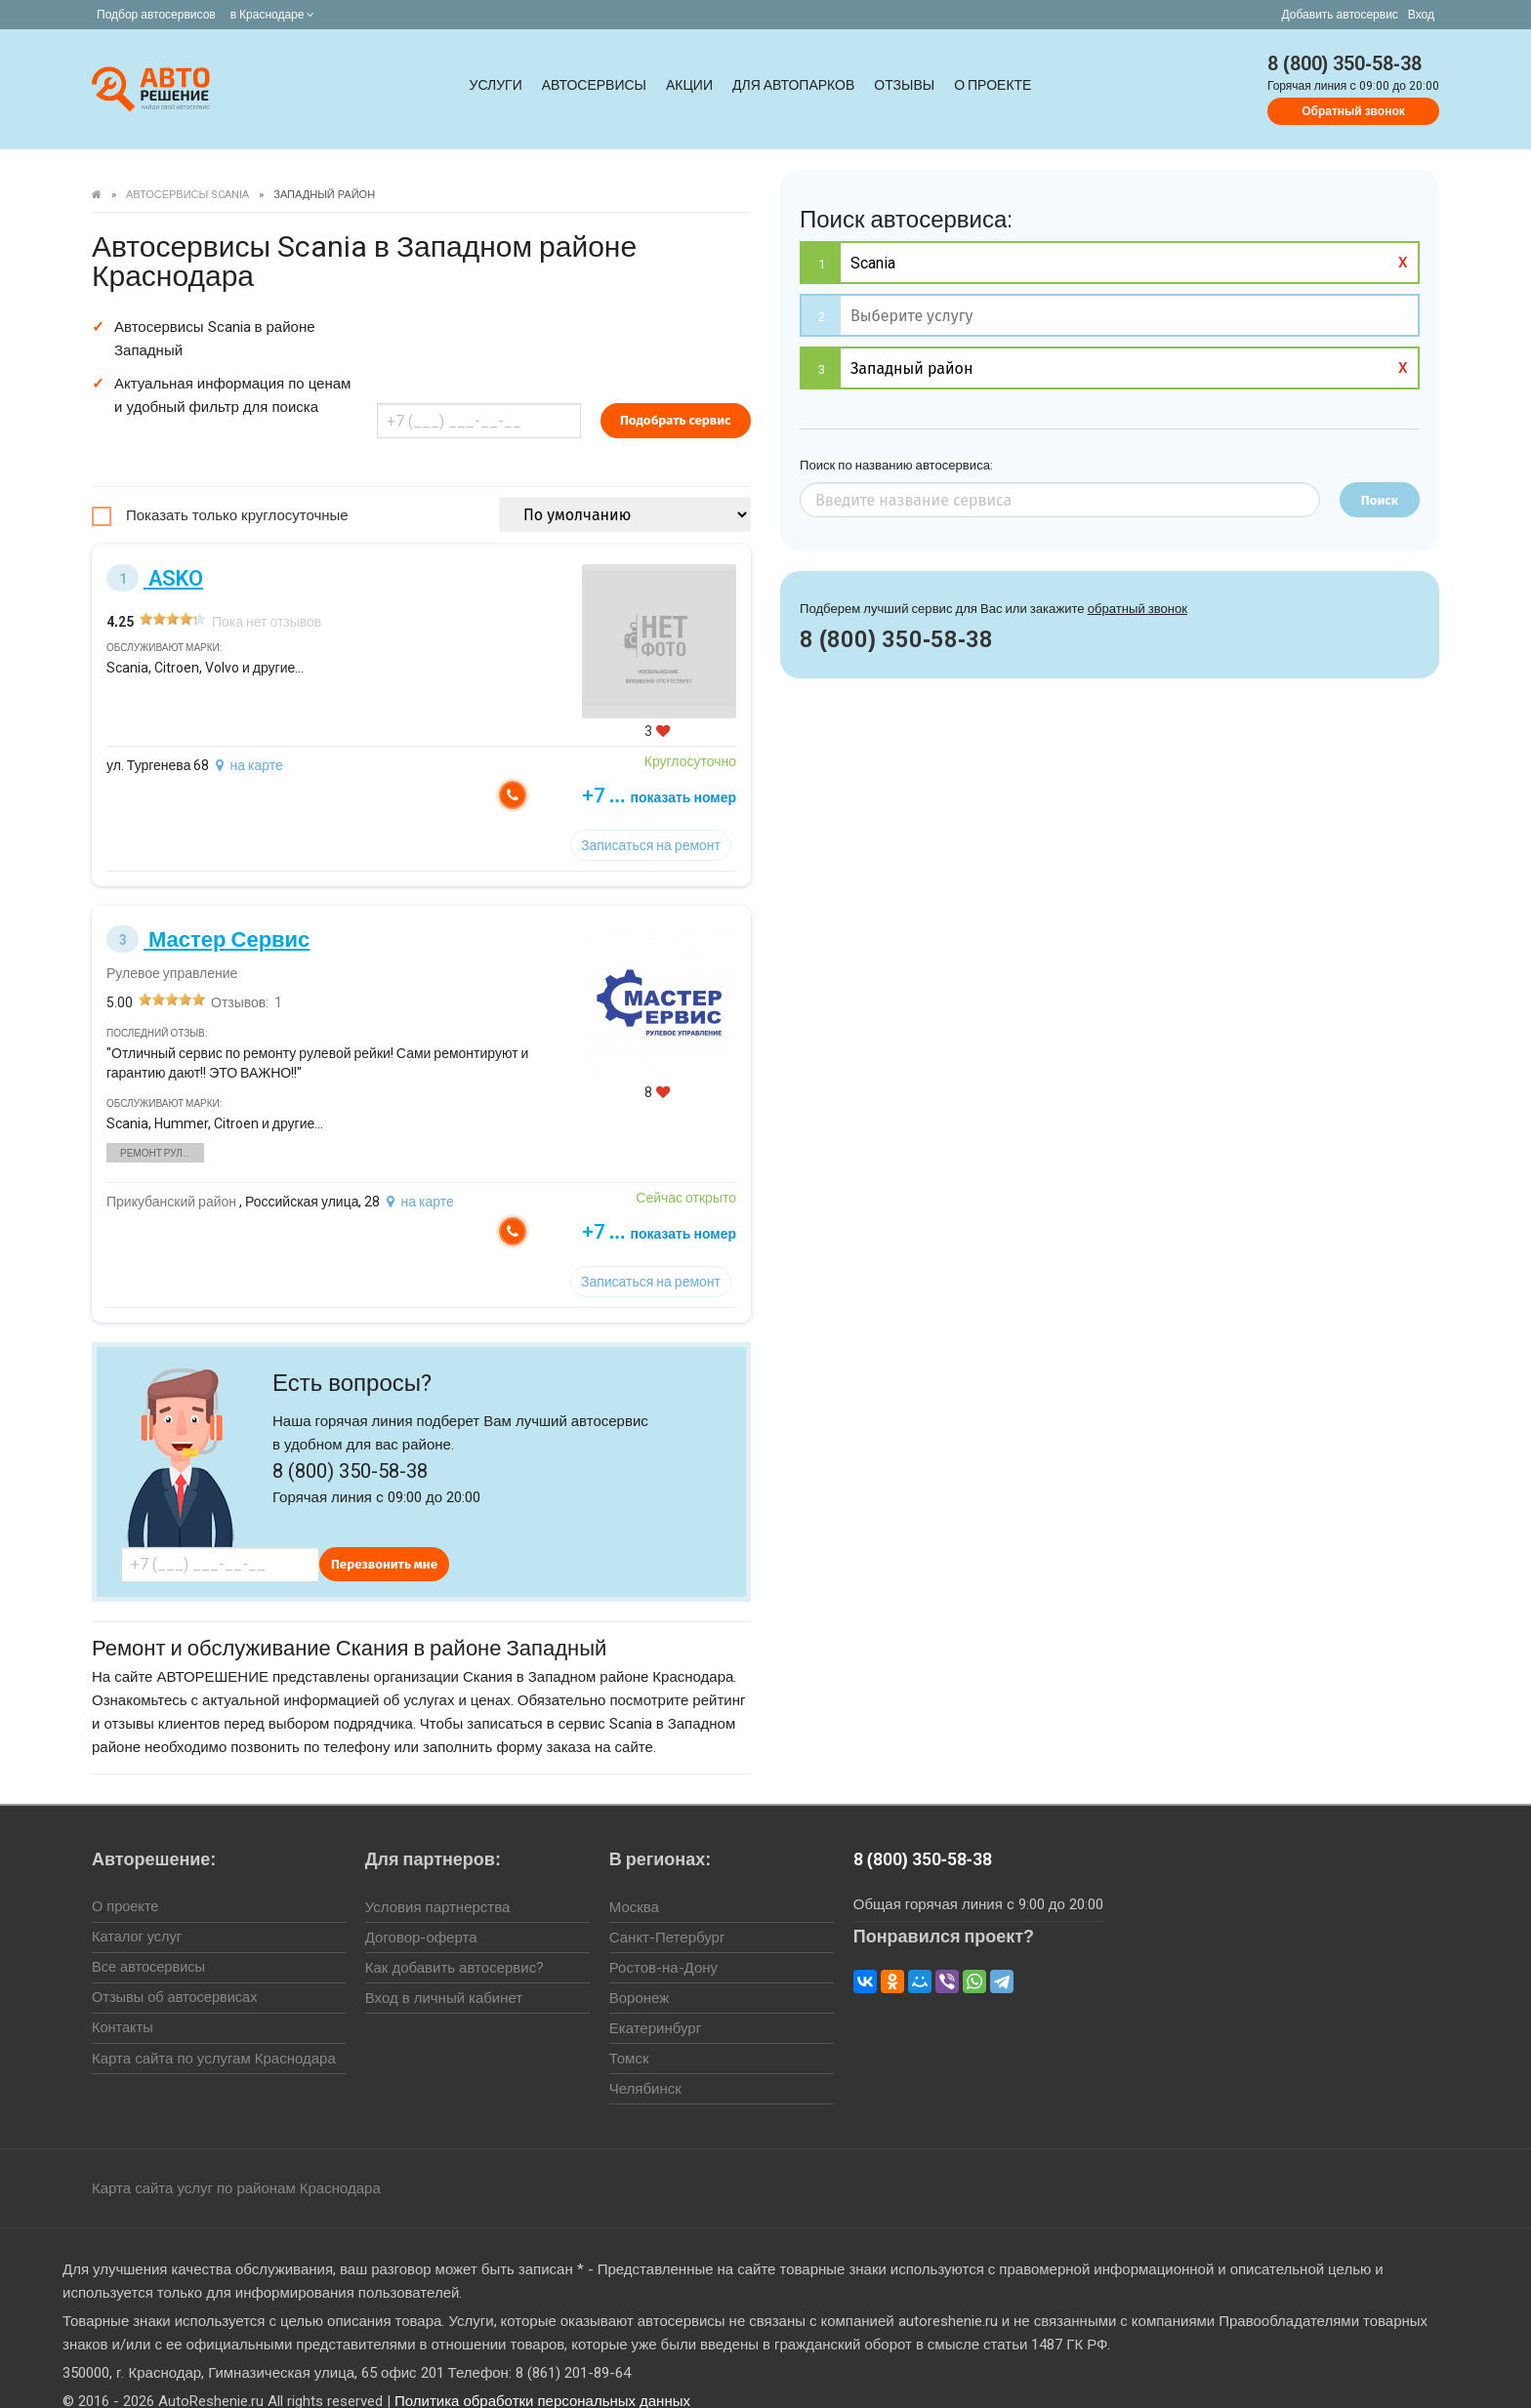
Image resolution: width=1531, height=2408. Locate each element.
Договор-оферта (421, 1908)
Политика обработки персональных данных (542, 2372)
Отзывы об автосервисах (177, 1969)
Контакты (123, 1999)
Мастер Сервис (208, 910)
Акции (689, 85)
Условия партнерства (438, 1878)
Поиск (1379, 500)
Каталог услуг (138, 1908)
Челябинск (645, 2059)
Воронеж (639, 1969)
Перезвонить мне (384, 1535)
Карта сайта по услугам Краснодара (214, 2029)
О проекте (992, 85)
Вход (1421, 14)
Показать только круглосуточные (237, 486)
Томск (629, 2029)
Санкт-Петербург (667, 1908)
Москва (634, 1878)
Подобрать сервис (743, 391)
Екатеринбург (655, 1999)
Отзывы (904, 85)
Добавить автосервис (1340, 14)
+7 (732, 766)
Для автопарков (793, 85)
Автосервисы (594, 85)
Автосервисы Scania (187, 194)
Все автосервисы (150, 1938)
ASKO (154, 549)
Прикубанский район (171, 1172)
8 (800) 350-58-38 (1344, 63)
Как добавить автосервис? (454, 1938)
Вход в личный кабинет (444, 1969)
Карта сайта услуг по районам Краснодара (236, 2159)
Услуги (496, 85)
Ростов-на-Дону (663, 1938)
